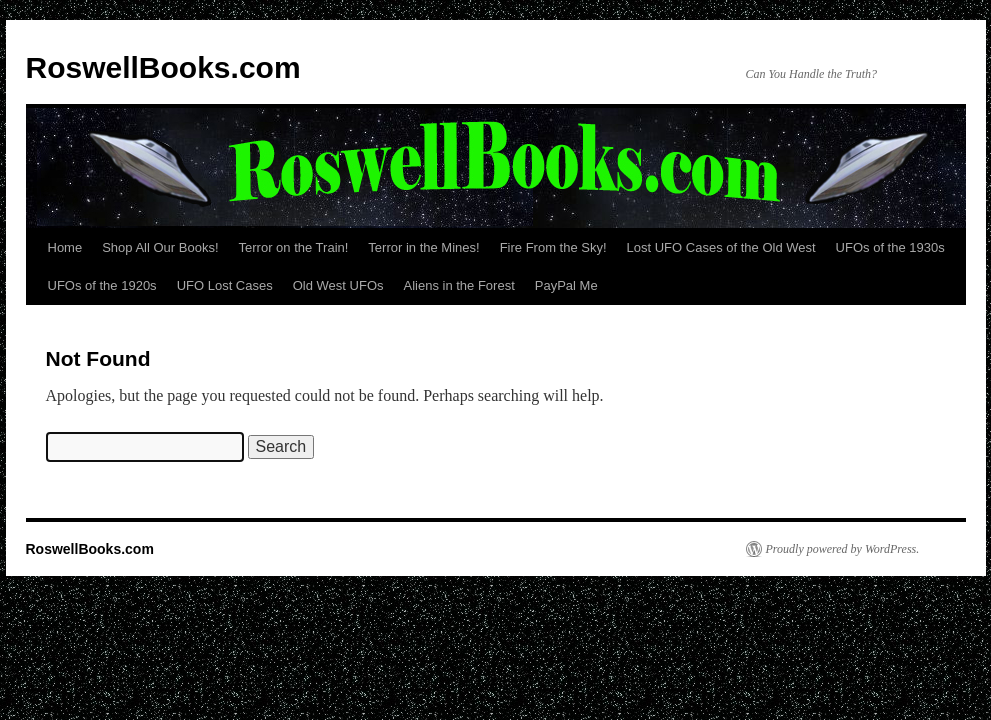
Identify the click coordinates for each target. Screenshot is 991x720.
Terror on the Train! (294, 247)
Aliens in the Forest (459, 285)
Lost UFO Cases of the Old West (721, 247)
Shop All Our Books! (160, 247)
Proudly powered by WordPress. (843, 549)
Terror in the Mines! (423, 247)
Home (65, 247)
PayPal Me (566, 285)
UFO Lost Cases (225, 285)
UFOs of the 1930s (890, 247)
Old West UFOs (338, 285)
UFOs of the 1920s (102, 285)
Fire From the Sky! (553, 247)
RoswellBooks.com (163, 67)
